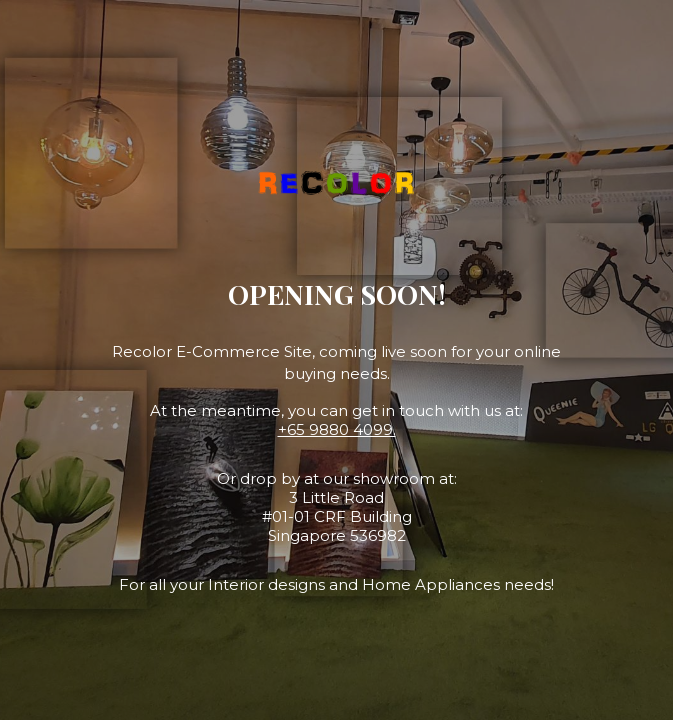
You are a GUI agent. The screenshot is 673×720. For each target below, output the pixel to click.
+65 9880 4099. (337, 429)
